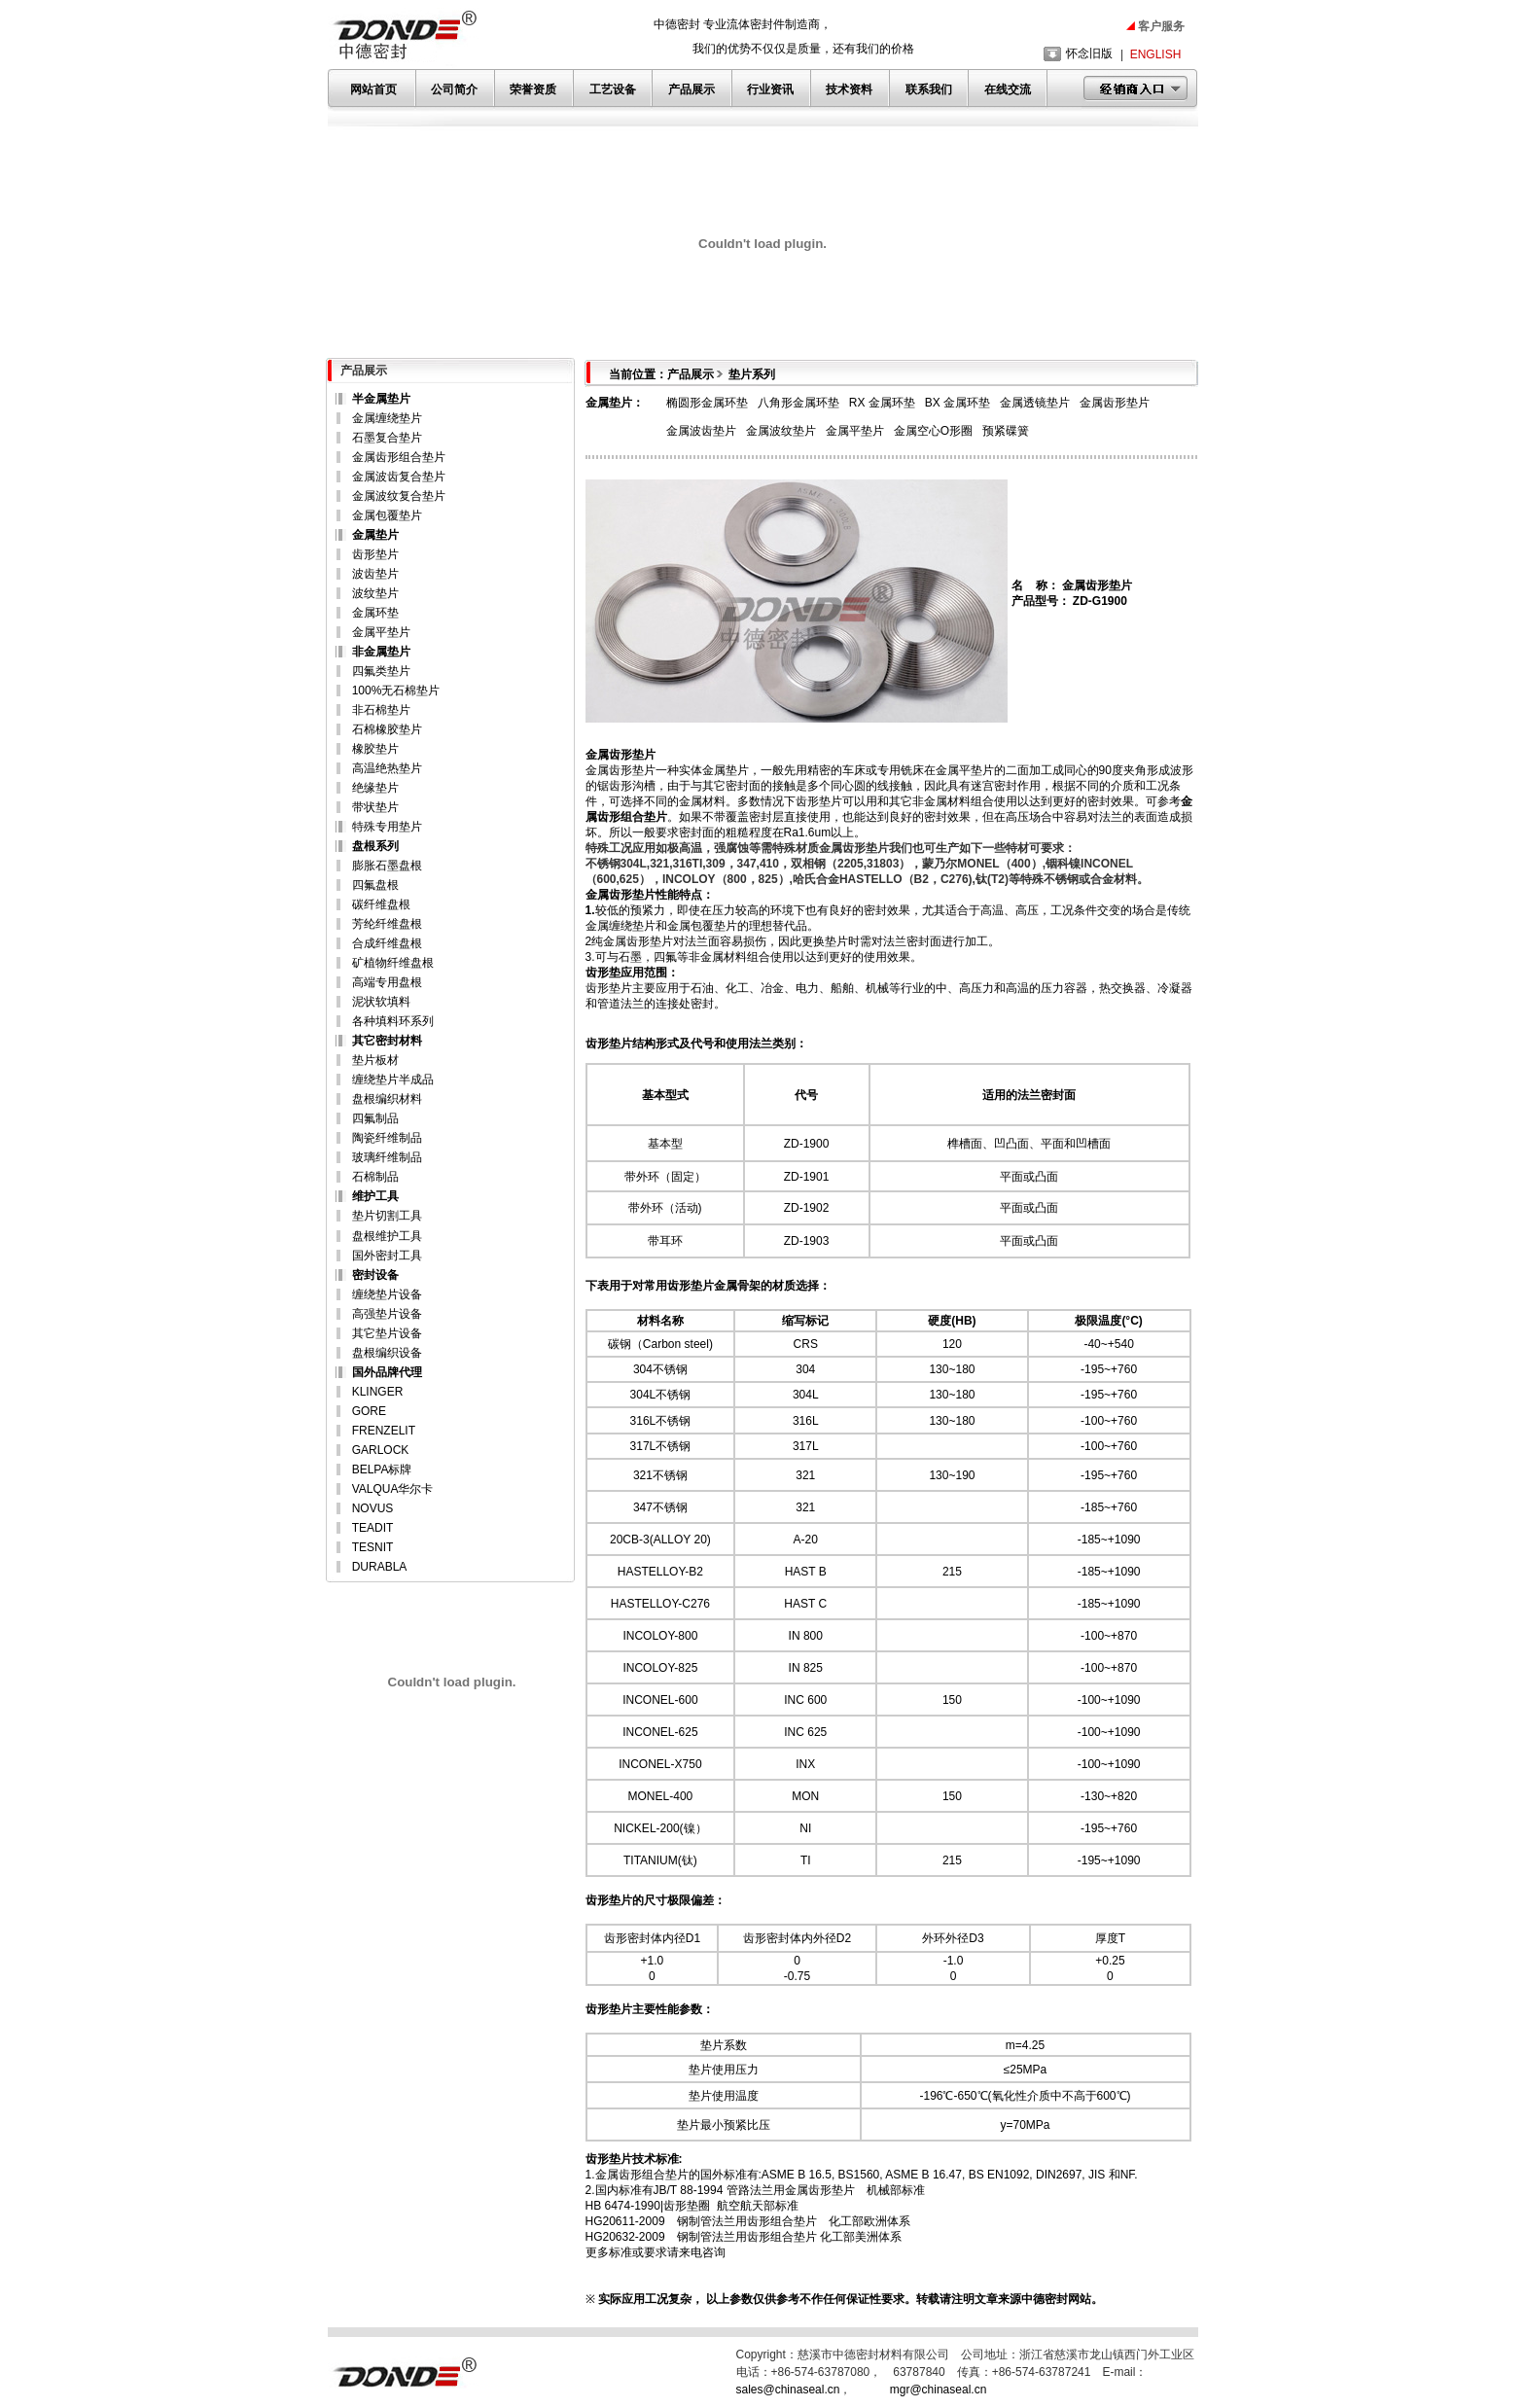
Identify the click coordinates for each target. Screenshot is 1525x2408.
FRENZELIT (383, 1430)
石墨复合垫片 (387, 437)
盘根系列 (375, 846)
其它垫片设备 (387, 1333)
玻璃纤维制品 (387, 1157)
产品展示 (691, 89)
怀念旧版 (1089, 53)
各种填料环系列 (393, 1021)
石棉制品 (375, 1177)
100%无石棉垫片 (396, 690)
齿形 (620, 786)
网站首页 (373, 89)
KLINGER (378, 1392)
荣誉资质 (533, 89)
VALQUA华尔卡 (393, 1489)
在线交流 (1007, 89)
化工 (737, 988)
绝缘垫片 (375, 788)
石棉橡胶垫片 (387, 729)
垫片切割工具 (387, 1215)
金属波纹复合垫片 (398, 496)
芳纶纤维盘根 (387, 924)
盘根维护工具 (387, 1236)
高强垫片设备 (387, 1314)
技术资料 (849, 89)
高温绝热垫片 (387, 768)
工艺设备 (612, 89)
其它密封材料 (387, 1040)
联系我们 (928, 89)
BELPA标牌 (382, 1469)
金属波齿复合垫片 (398, 476)
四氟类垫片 (381, 671)
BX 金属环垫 (957, 402)
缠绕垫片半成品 (393, 1079)
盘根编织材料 (387, 1099)
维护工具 (375, 1196)
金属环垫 (375, 613)
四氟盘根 (375, 885)
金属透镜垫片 (1035, 402)
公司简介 (454, 89)
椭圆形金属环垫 (707, 402)
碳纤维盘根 (381, 904)
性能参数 (679, 2009)
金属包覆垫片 (387, 515)
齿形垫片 (375, 554)
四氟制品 (375, 1118)
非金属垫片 (381, 651)
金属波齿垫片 (701, 431)
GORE (369, 1411)
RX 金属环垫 (882, 402)
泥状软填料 (381, 1002)
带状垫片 (375, 807)
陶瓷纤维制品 (387, 1138)
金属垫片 (375, 535)
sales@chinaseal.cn (788, 2389)
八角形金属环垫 (798, 402)
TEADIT (373, 1528)
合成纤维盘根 (387, 943)
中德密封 (1044, 2299)
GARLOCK (380, 1450)
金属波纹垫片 (781, 431)
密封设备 (375, 1275)
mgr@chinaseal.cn (938, 2389)
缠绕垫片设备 (387, 1294)
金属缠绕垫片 (387, 418)
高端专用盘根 (387, 982)
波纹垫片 (375, 593)
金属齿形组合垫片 (398, 457)
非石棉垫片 (381, 710)
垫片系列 (751, 374)
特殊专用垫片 (387, 826)
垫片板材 (375, 1060)
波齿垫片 (375, 574)
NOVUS (373, 1508)
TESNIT (373, 1547)
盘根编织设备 (387, 1353)
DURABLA (380, 1567)
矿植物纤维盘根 (393, 963)
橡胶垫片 (375, 749)
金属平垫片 (381, 632)
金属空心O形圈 (933, 431)
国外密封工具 (387, 1255)
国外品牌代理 (387, 1372)
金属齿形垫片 (1115, 402)
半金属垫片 (381, 399)
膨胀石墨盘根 (387, 865)
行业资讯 (770, 89)
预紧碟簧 (1005, 431)
